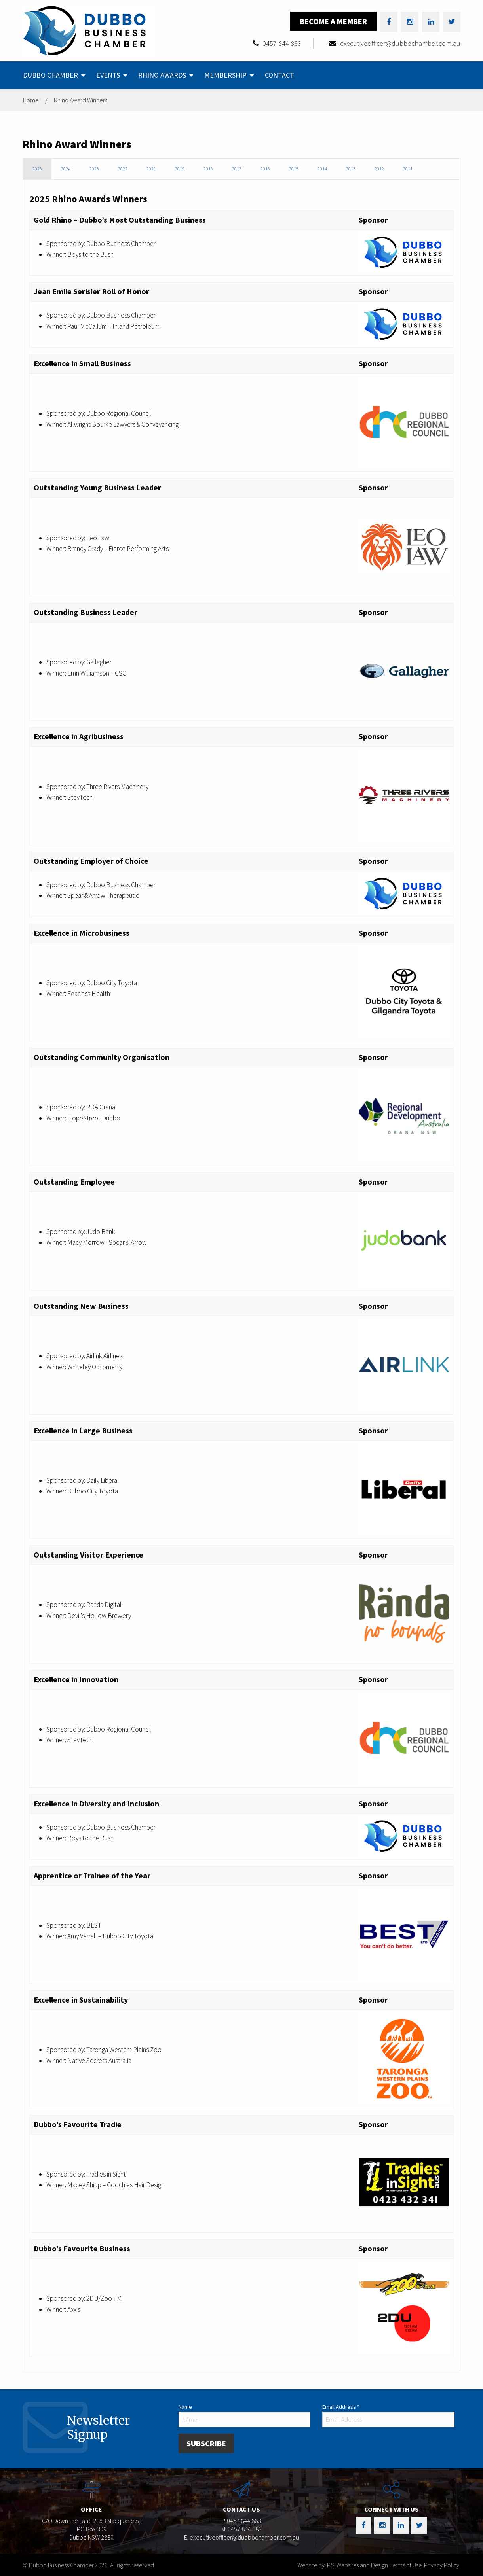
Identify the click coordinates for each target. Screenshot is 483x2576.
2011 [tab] (408, 169)
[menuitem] (53, 75)
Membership (225, 74)
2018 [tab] (208, 169)
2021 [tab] (151, 169)
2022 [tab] (122, 169)
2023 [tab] (94, 169)
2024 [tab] (65, 169)
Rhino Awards (162, 74)
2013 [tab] (351, 169)
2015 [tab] (294, 169)
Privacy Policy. (442, 2565)
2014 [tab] (322, 169)
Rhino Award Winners (80, 100)
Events (108, 74)
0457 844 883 (281, 43)
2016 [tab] (265, 169)
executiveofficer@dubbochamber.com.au (400, 43)
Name (185, 2406)
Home (31, 100)
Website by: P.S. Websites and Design (342, 2565)
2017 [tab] (237, 169)
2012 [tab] (379, 169)
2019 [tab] (179, 169)
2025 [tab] (37, 169)
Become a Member (333, 21)
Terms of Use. (406, 2565)
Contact (279, 74)
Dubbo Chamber (50, 74)
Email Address (340, 2406)
